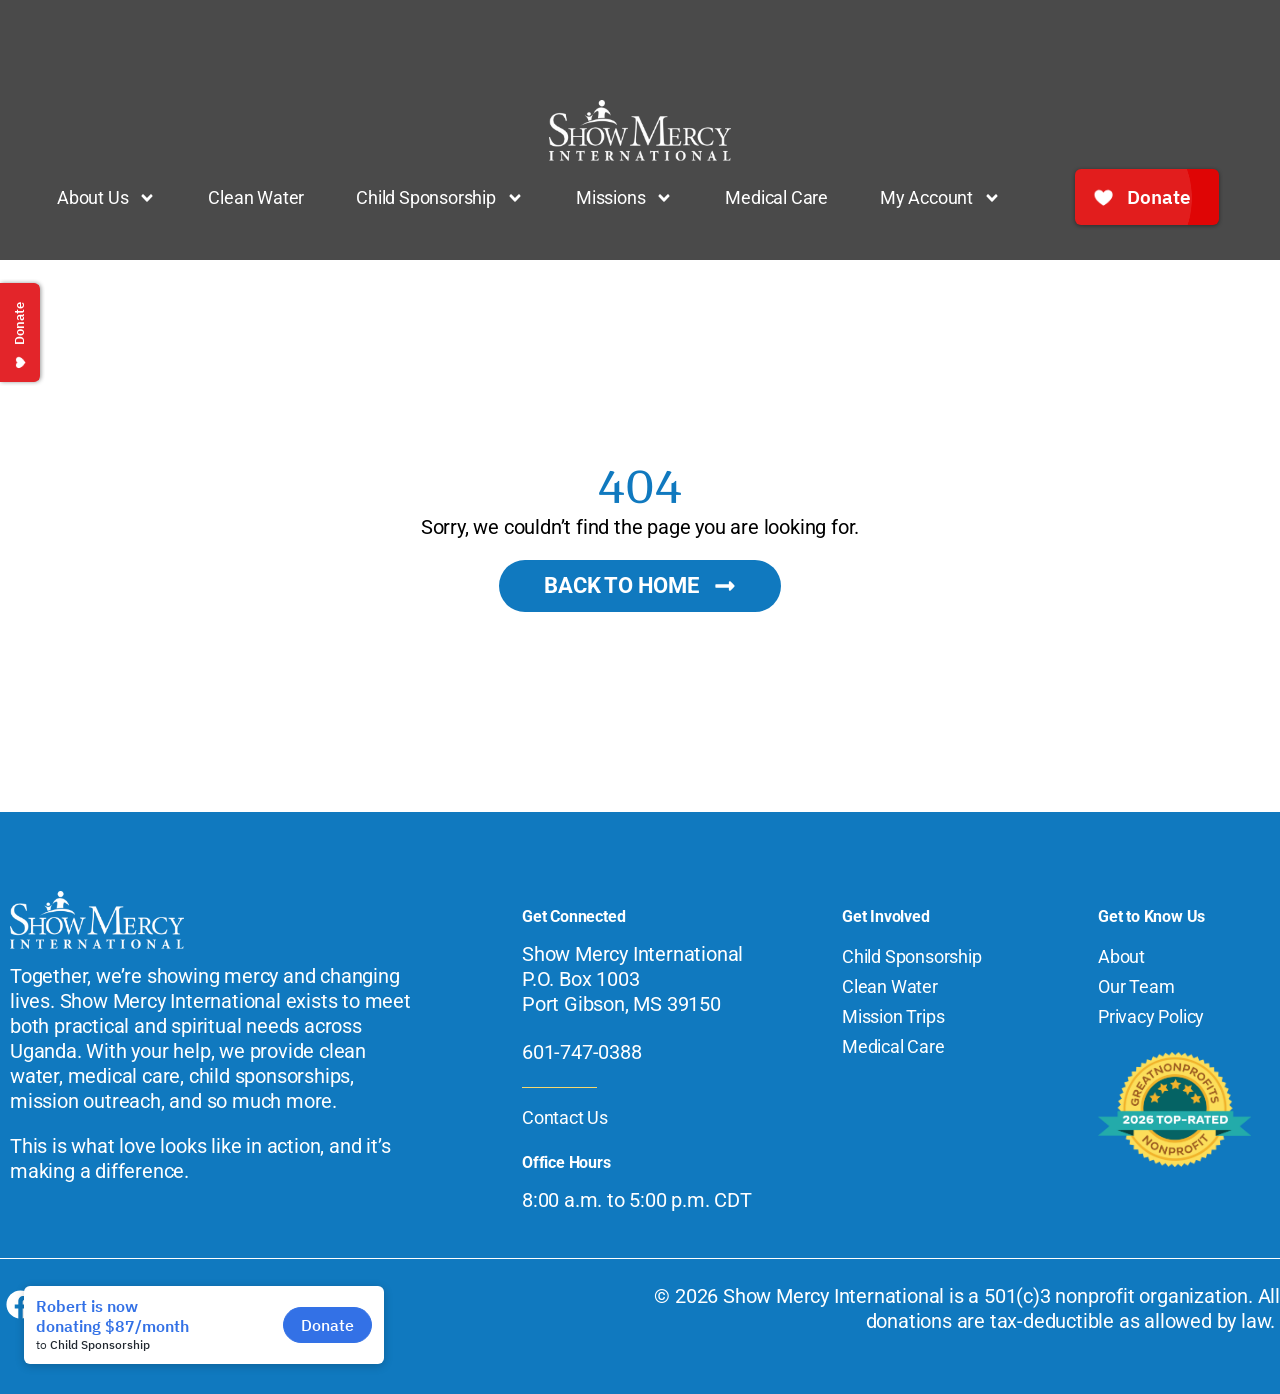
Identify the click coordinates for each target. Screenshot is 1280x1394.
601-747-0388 (582, 1052)
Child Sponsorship (440, 198)
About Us (106, 198)
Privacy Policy (1151, 1016)
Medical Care (776, 197)
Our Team (1136, 986)
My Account (940, 198)
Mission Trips (893, 1016)
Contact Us (565, 1117)
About (1121, 956)
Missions (624, 198)
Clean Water (256, 197)
